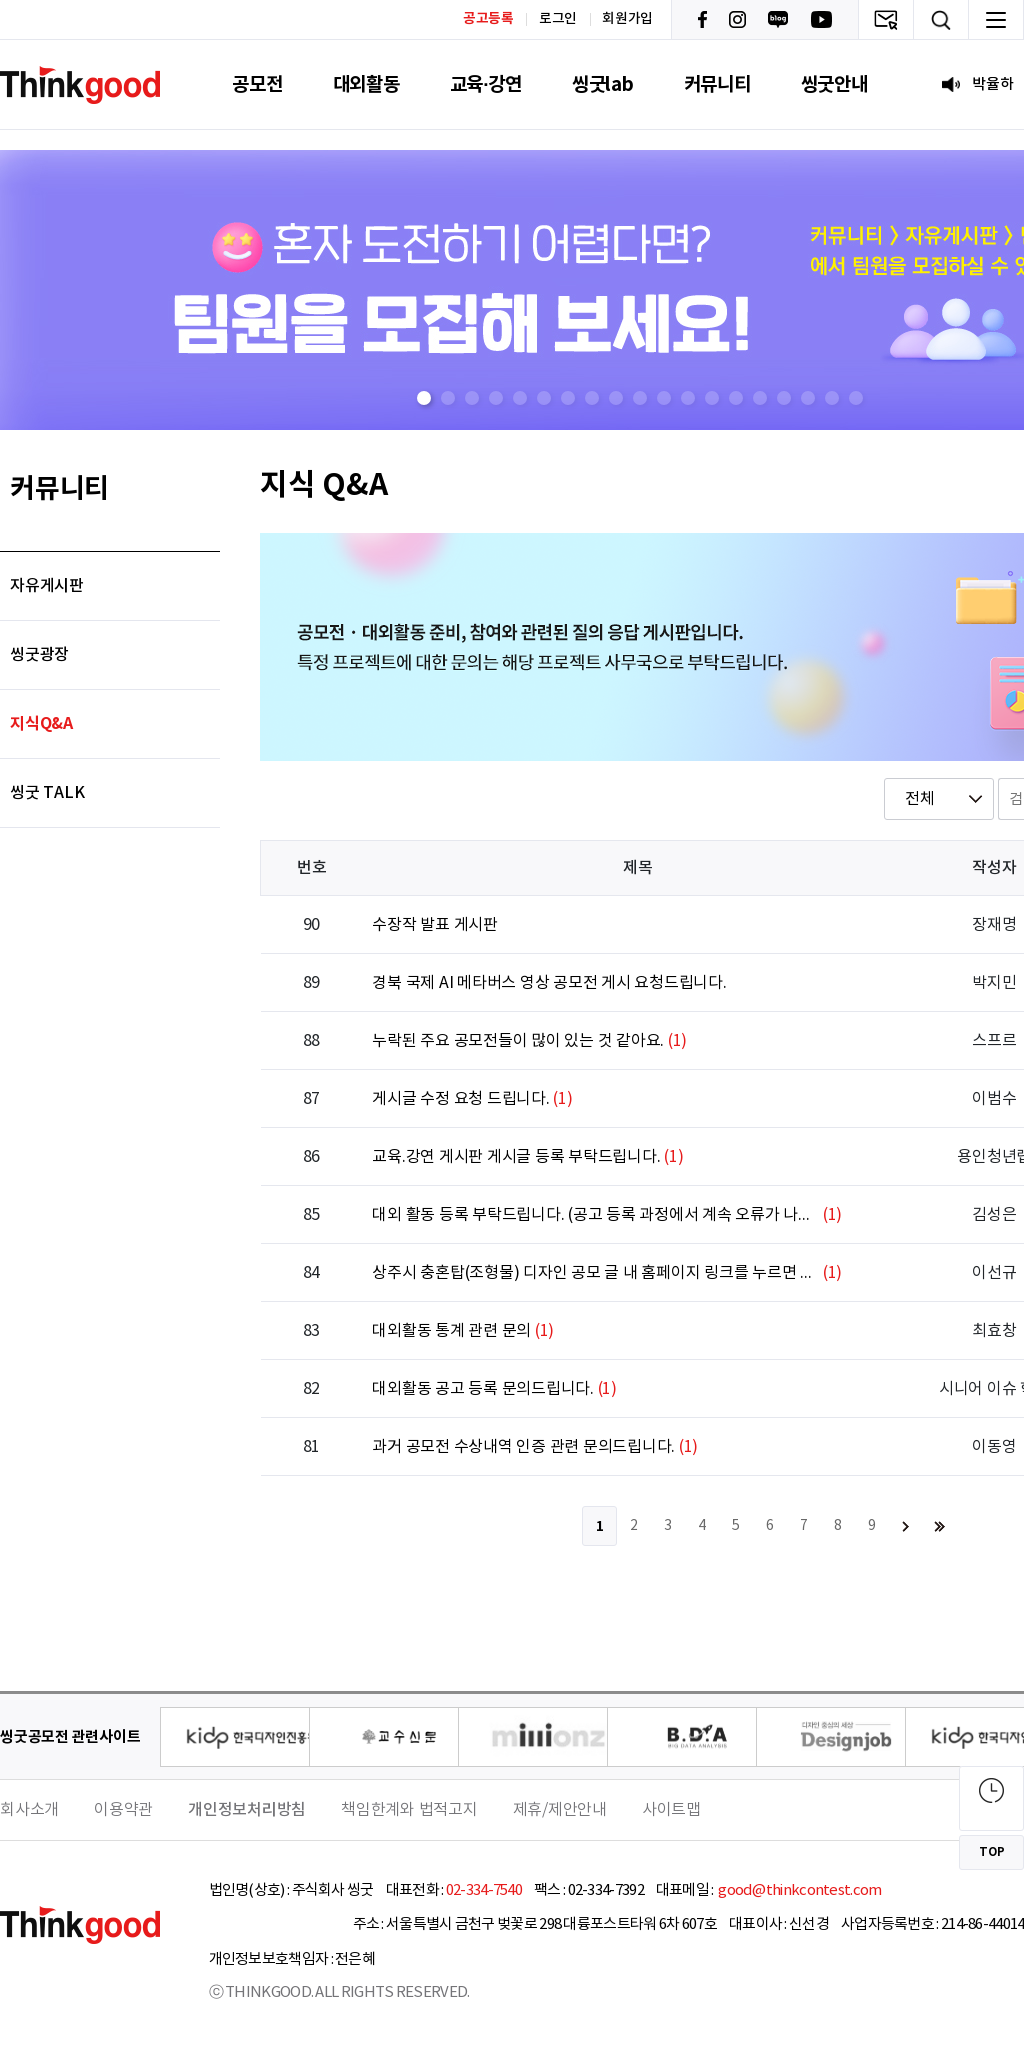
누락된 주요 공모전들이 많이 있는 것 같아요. (518, 1041)
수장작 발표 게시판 (435, 925)
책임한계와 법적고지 (409, 1810)
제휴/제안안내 (560, 1810)
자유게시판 (47, 586)
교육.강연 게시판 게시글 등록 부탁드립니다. (516, 1157)
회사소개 (29, 1810)
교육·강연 (486, 84)
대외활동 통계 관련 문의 (451, 1331)
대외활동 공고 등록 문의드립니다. (483, 1389)
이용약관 (123, 1810)
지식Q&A (41, 724)
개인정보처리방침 (247, 1810)
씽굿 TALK (47, 793)
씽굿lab (603, 84)
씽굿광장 (39, 655)
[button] (424, 398)
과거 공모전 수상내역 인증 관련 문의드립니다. (523, 1447)
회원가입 (627, 19)
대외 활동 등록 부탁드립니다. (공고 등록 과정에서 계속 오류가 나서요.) (595, 1215)
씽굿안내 (834, 84)
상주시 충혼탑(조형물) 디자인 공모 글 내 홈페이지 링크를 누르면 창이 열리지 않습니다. (595, 1273)
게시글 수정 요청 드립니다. (460, 1099)
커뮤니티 (717, 84)
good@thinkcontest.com (799, 1890)
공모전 (257, 84)
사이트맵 (671, 1810)
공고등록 (488, 18)
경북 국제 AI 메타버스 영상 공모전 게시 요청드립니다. (549, 983)
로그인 (558, 19)
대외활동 (366, 84)
